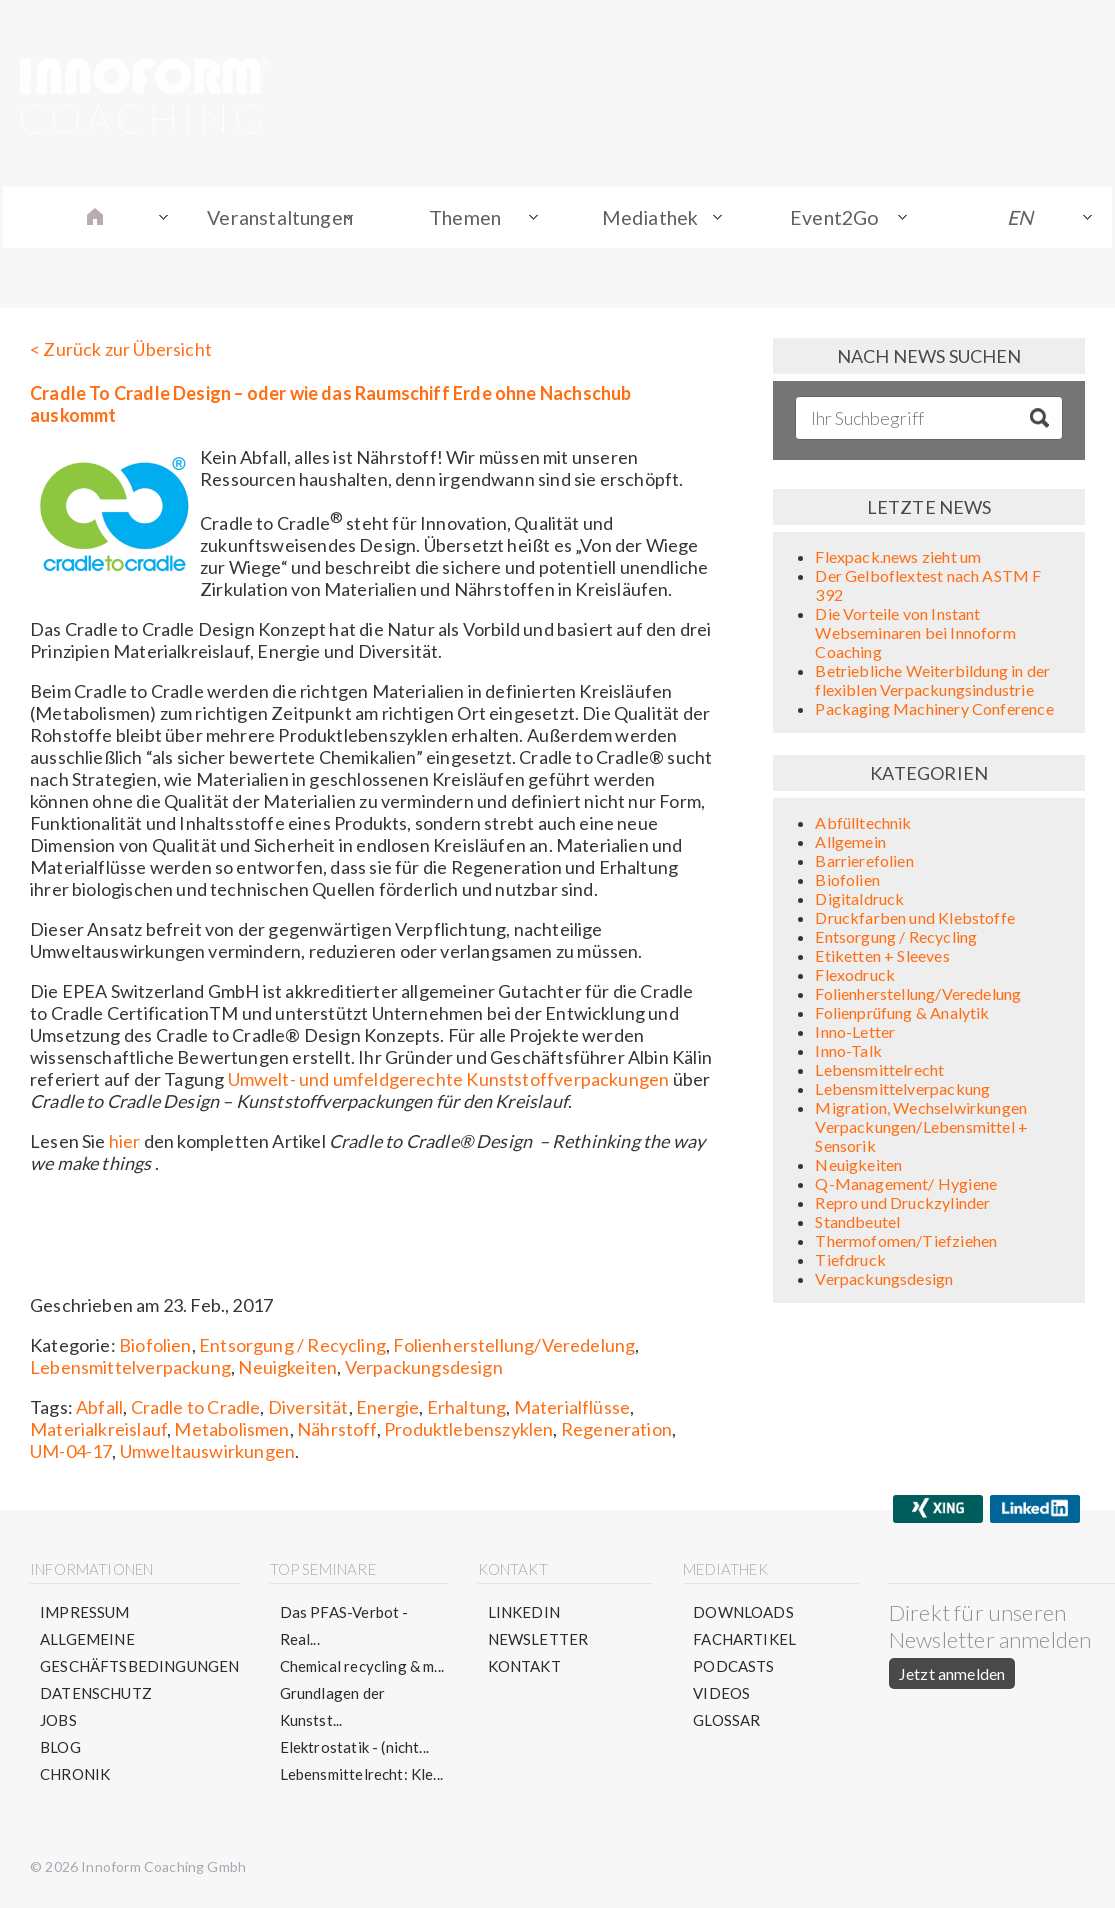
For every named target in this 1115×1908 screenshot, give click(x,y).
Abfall (99, 1410)
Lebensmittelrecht (879, 1072)
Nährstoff (337, 1432)
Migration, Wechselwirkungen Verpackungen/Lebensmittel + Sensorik (921, 1129)
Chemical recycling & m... (362, 1669)
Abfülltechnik (863, 825)
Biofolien (155, 1348)
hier (125, 1144)
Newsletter (538, 1642)
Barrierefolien (864, 863)
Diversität (308, 1410)
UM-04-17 (71, 1454)
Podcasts (733, 1669)
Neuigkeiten (287, 1370)
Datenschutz (96, 1696)
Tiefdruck (850, 1262)
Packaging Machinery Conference (934, 711)
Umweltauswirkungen (207, 1454)
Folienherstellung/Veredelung (514, 1348)
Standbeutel (857, 1224)
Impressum (85, 1615)
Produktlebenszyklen (468, 1432)
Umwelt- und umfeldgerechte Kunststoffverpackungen (449, 1082)
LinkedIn (524, 1615)
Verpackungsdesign (424, 1370)
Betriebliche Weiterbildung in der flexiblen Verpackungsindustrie (932, 683)
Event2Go (837, 219)
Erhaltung (467, 1410)
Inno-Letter (855, 1034)
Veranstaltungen (282, 219)
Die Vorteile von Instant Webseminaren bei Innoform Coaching (915, 635)
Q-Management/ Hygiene (906, 1186)
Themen (470, 219)
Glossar (726, 1723)
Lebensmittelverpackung (130, 1370)
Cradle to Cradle (196, 1410)
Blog (60, 1750)
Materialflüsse (572, 1410)
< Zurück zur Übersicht (121, 352)
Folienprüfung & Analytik (902, 1015)
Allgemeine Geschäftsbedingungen (140, 1655)
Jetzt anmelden (952, 1676)
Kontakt (524, 1669)
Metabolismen (231, 1432)
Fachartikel (744, 1642)
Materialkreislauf (98, 1432)
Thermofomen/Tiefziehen (906, 1243)
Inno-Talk (848, 1053)
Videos (721, 1696)
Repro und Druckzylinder (902, 1205)
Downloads (743, 1615)
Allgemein (850, 844)
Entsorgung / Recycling (292, 1348)
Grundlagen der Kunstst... (333, 1709)
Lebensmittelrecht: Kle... (362, 1777)
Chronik (75, 1777)
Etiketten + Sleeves (882, 958)
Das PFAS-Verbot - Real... (344, 1628)
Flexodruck (855, 977)
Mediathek (653, 219)
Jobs (58, 1723)
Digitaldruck (859, 901)
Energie (387, 1410)
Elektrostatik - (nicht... (355, 1750)
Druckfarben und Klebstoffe (915, 920)
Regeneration (616, 1432)
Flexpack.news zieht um (898, 559)
